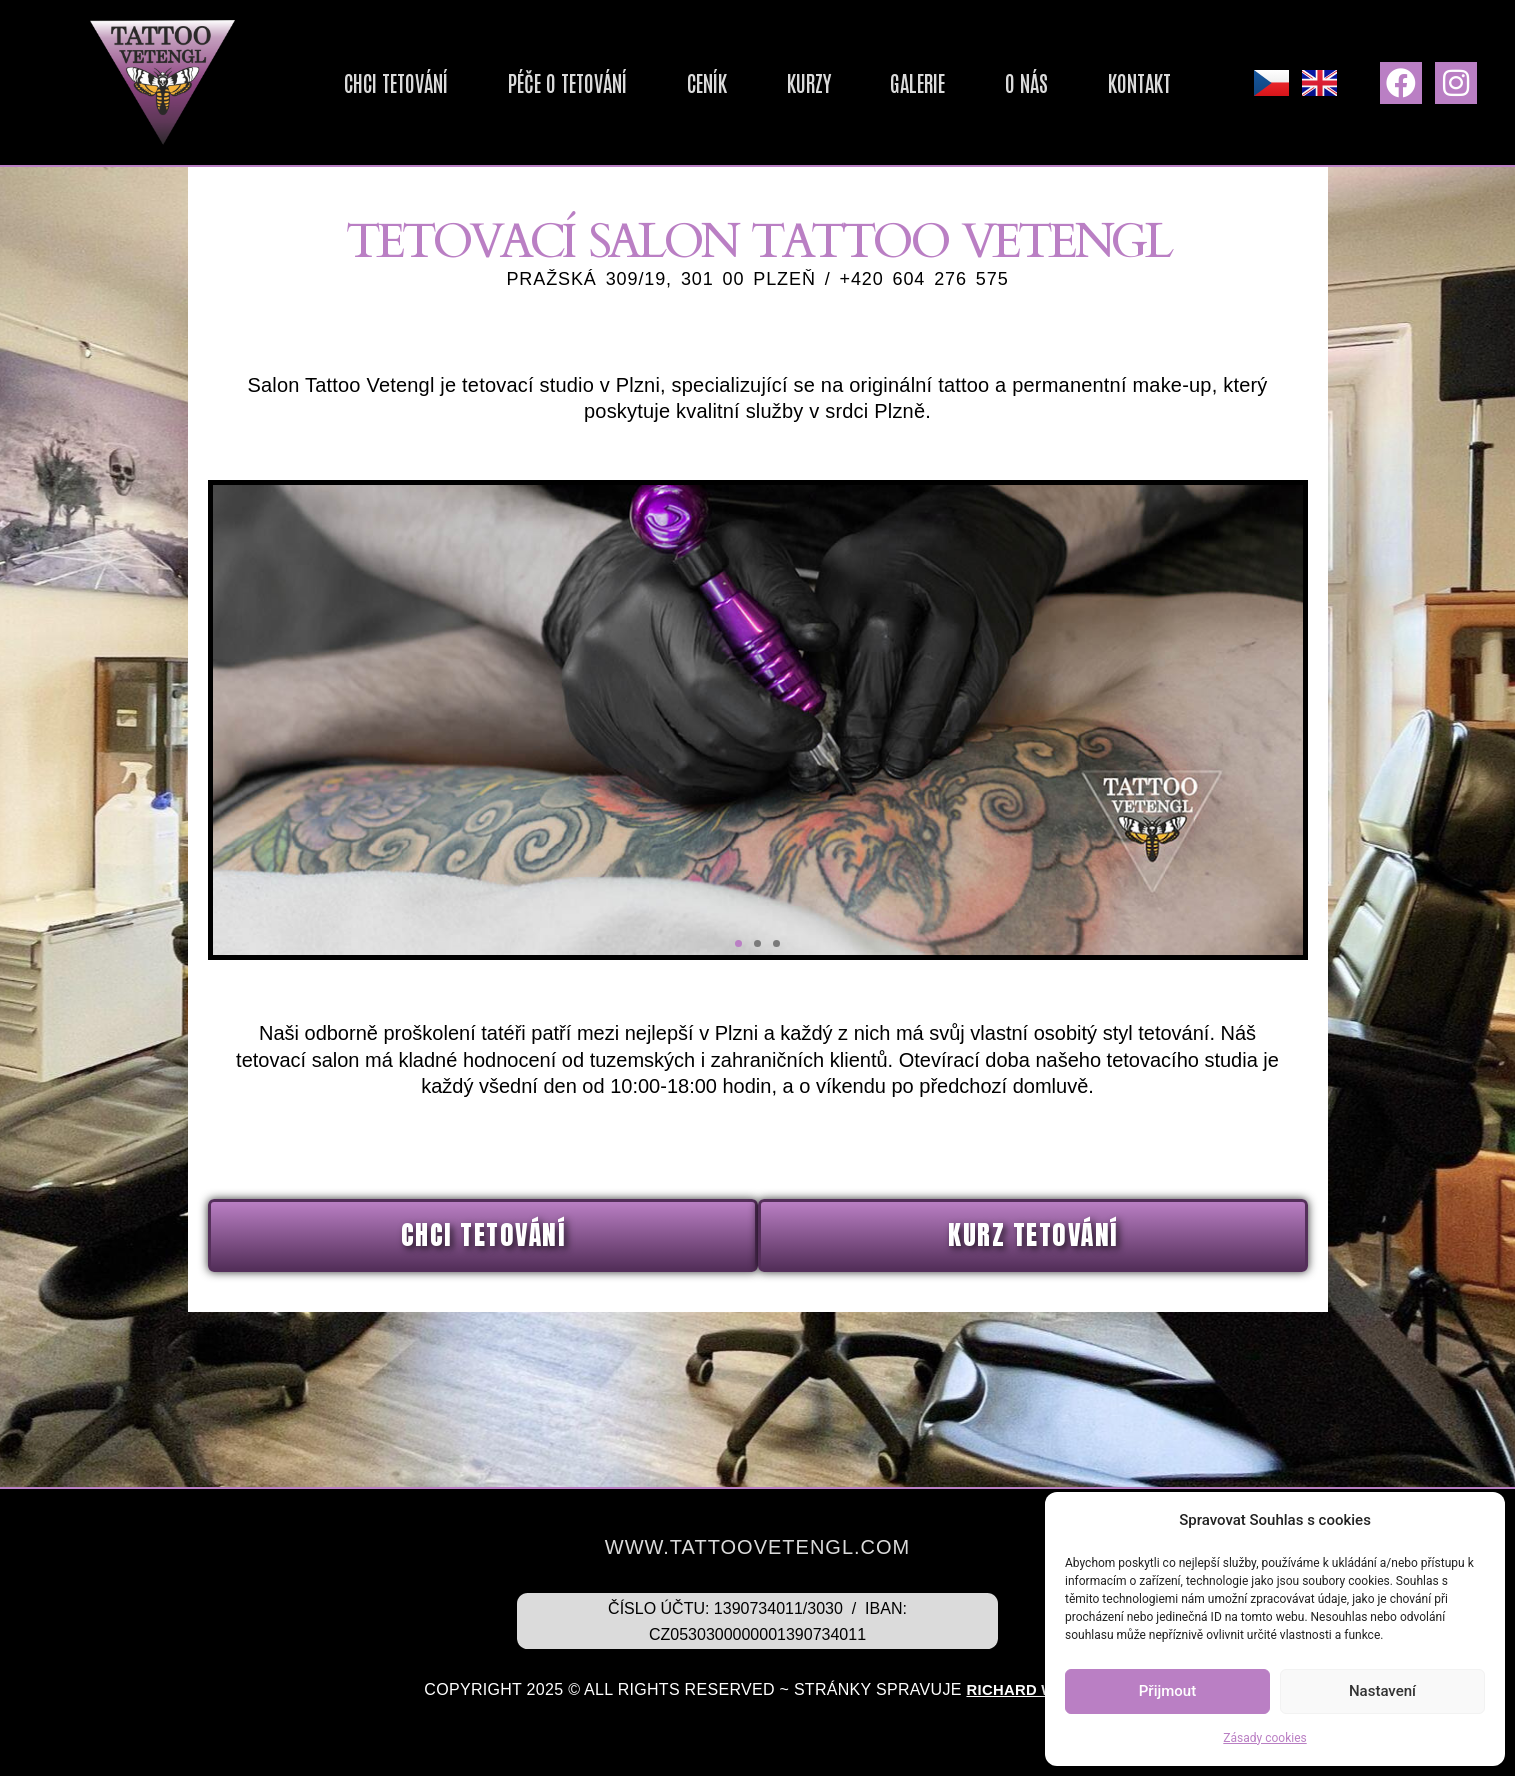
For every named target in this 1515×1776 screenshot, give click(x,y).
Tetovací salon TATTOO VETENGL (757, 268)
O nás (989, 82)
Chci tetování (462, 82)
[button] (738, 1004)
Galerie (904, 82)
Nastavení (1382, 1691)
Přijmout (1167, 1691)
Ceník (741, 82)
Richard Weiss (1029, 1689)
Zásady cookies (1264, 1738)
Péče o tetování (620, 82)
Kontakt (1077, 82)
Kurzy (818, 82)
